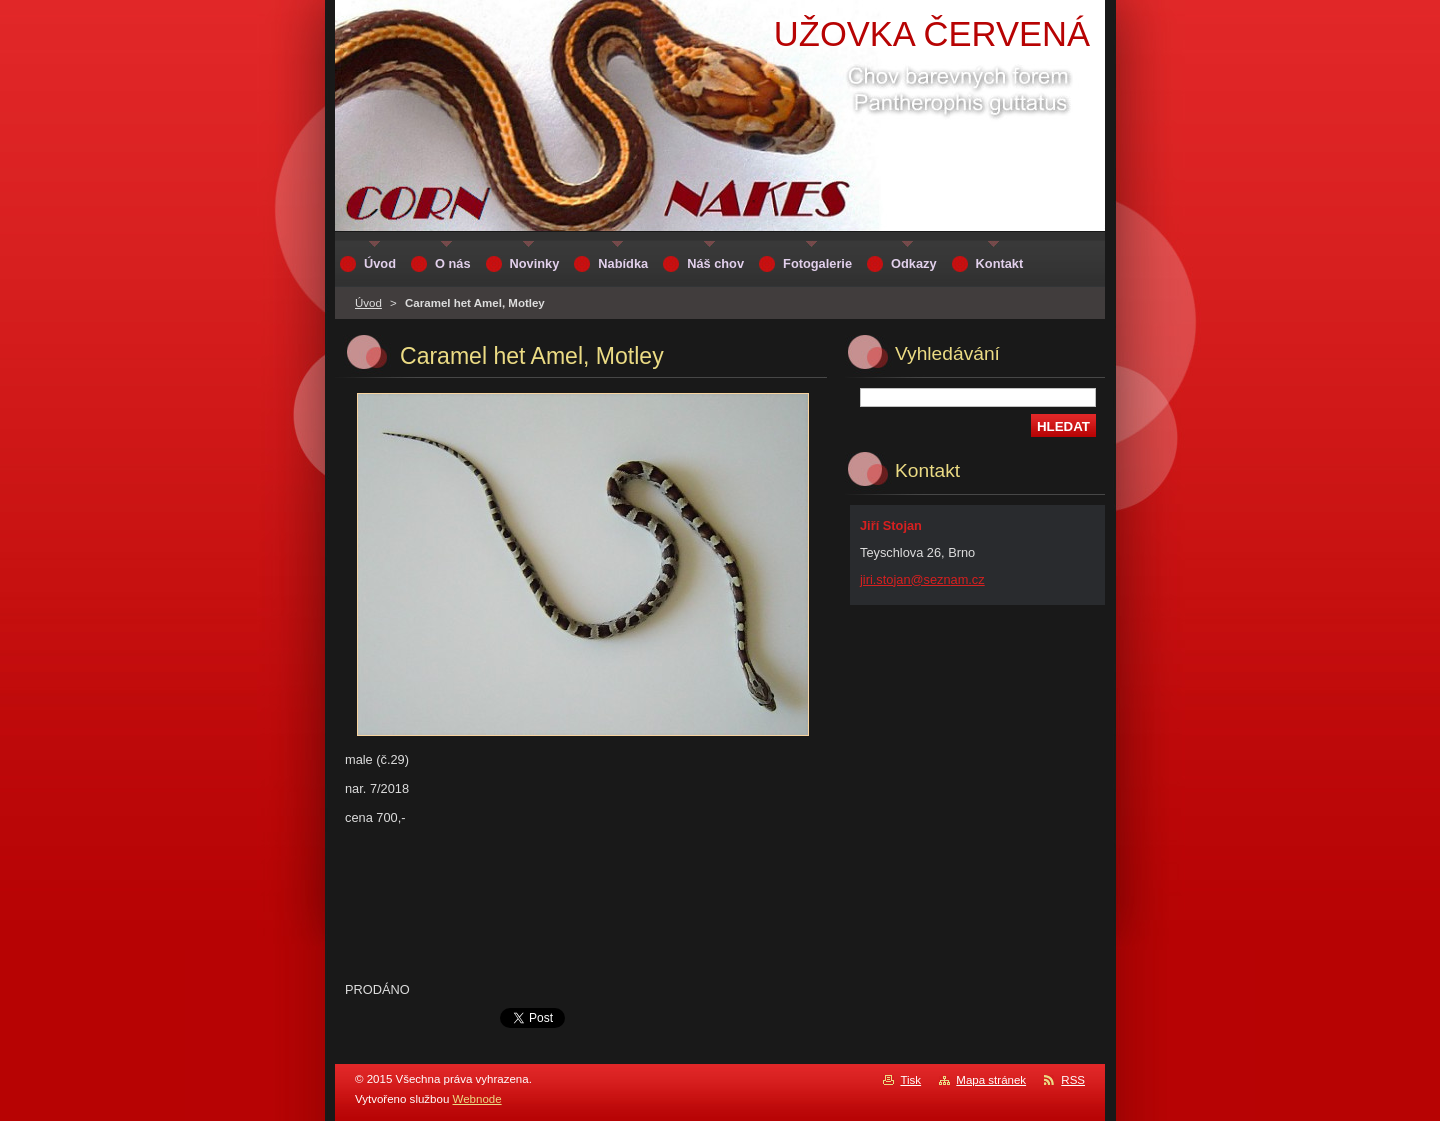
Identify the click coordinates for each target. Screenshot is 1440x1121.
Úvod (368, 303)
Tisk (910, 1080)
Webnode (477, 1099)
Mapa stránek (991, 1080)
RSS (1073, 1080)
